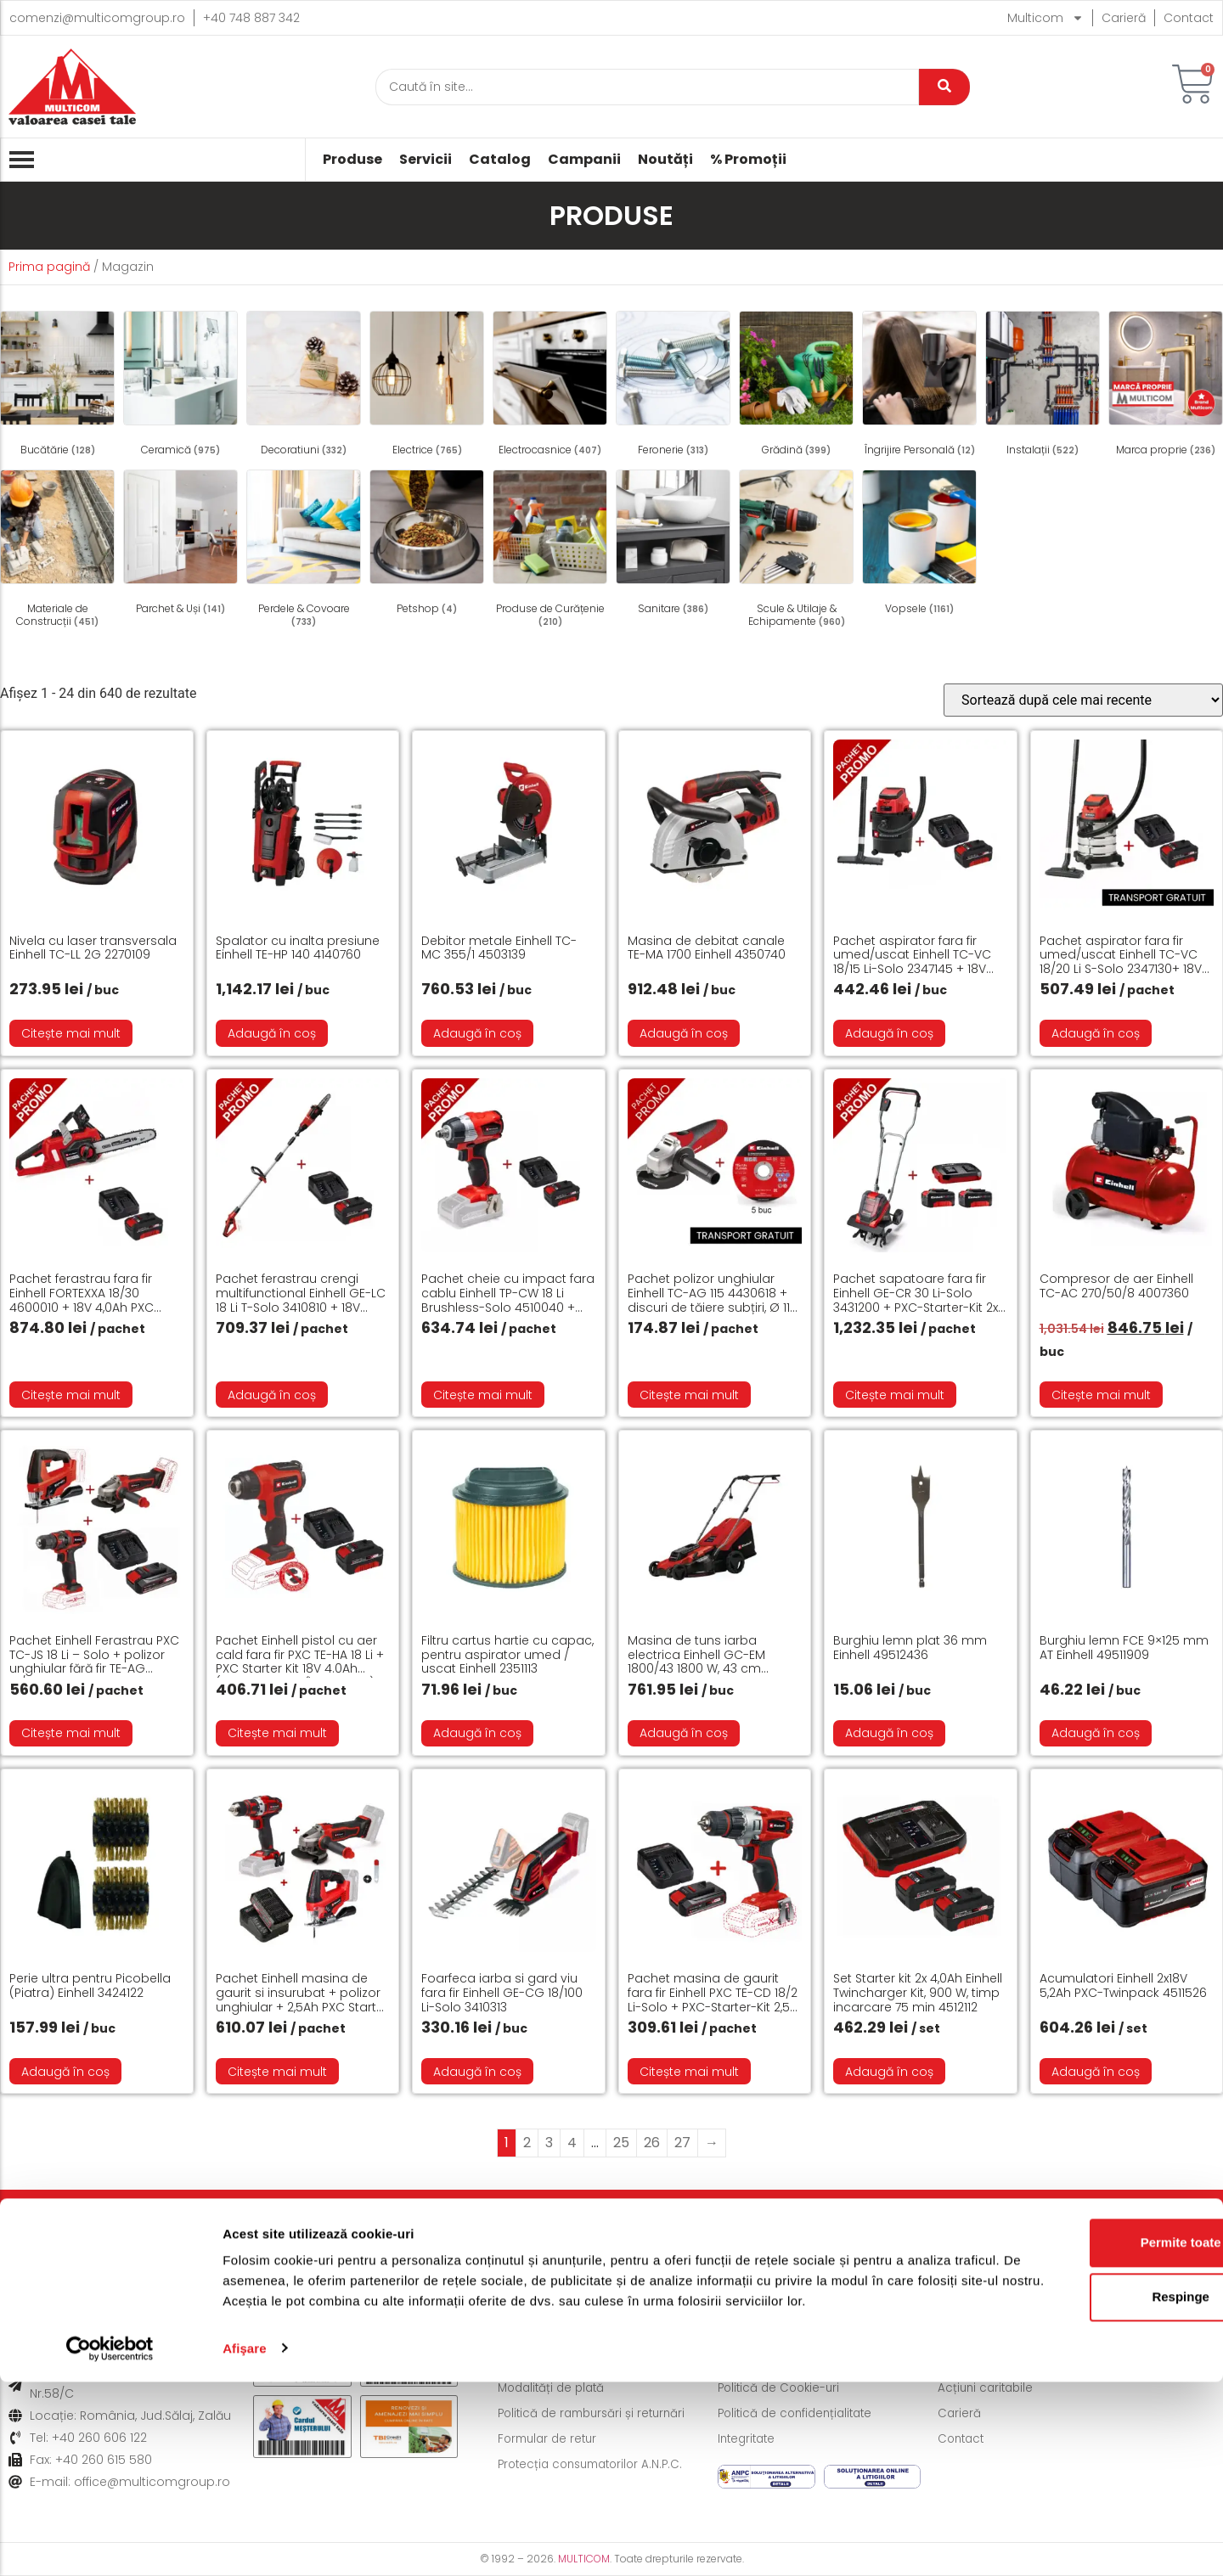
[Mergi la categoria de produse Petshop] (426, 545)
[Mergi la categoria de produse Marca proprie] (1165, 386)
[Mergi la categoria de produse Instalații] (1042, 386)
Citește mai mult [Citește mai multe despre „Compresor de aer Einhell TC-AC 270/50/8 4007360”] (1101, 1394)
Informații (1085, 2226)
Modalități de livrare (557, 2362)
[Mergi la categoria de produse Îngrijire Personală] (919, 386)
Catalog (500, 159)
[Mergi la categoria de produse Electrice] (426, 386)
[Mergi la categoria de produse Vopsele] (919, 545)
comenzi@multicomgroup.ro (97, 17)
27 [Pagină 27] (682, 2142)
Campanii (584, 159)
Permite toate (1080, 2417)
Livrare (107, 2226)
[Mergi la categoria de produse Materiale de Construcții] (57, 551)
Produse (352, 159)
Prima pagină (49, 266)
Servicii (425, 159)
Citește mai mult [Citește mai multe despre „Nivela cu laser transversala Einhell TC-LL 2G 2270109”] (71, 1033)
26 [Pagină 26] (652, 2142)
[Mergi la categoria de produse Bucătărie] (57, 386)
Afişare (245, 2542)
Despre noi (970, 2362)
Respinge (1081, 2471)
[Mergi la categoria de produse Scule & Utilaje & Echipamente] (796, 551)
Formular (841, 2226)
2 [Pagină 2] (527, 2142)
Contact (1189, 17)
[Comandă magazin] (1083, 700)
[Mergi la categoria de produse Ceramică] (180, 386)
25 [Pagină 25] (621, 2142)
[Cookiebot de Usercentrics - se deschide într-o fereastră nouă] (110, 2543)
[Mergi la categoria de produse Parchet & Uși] (180, 545)
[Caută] (647, 87)
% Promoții (748, 159)
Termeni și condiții (772, 2362)
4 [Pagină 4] (572, 2142)
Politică (592, 2226)
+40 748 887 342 (251, 17)
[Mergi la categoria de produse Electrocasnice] (550, 386)
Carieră (1124, 17)
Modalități (363, 2226)
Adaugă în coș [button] (272, 1033)
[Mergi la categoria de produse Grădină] (796, 386)
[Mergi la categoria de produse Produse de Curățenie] (550, 551)
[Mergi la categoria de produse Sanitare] (673, 545)
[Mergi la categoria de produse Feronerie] (673, 386)
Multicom (1045, 17)
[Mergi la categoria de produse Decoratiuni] (303, 386)
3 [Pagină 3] (549, 2142)
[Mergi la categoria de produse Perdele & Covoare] (303, 551)
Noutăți (665, 159)
